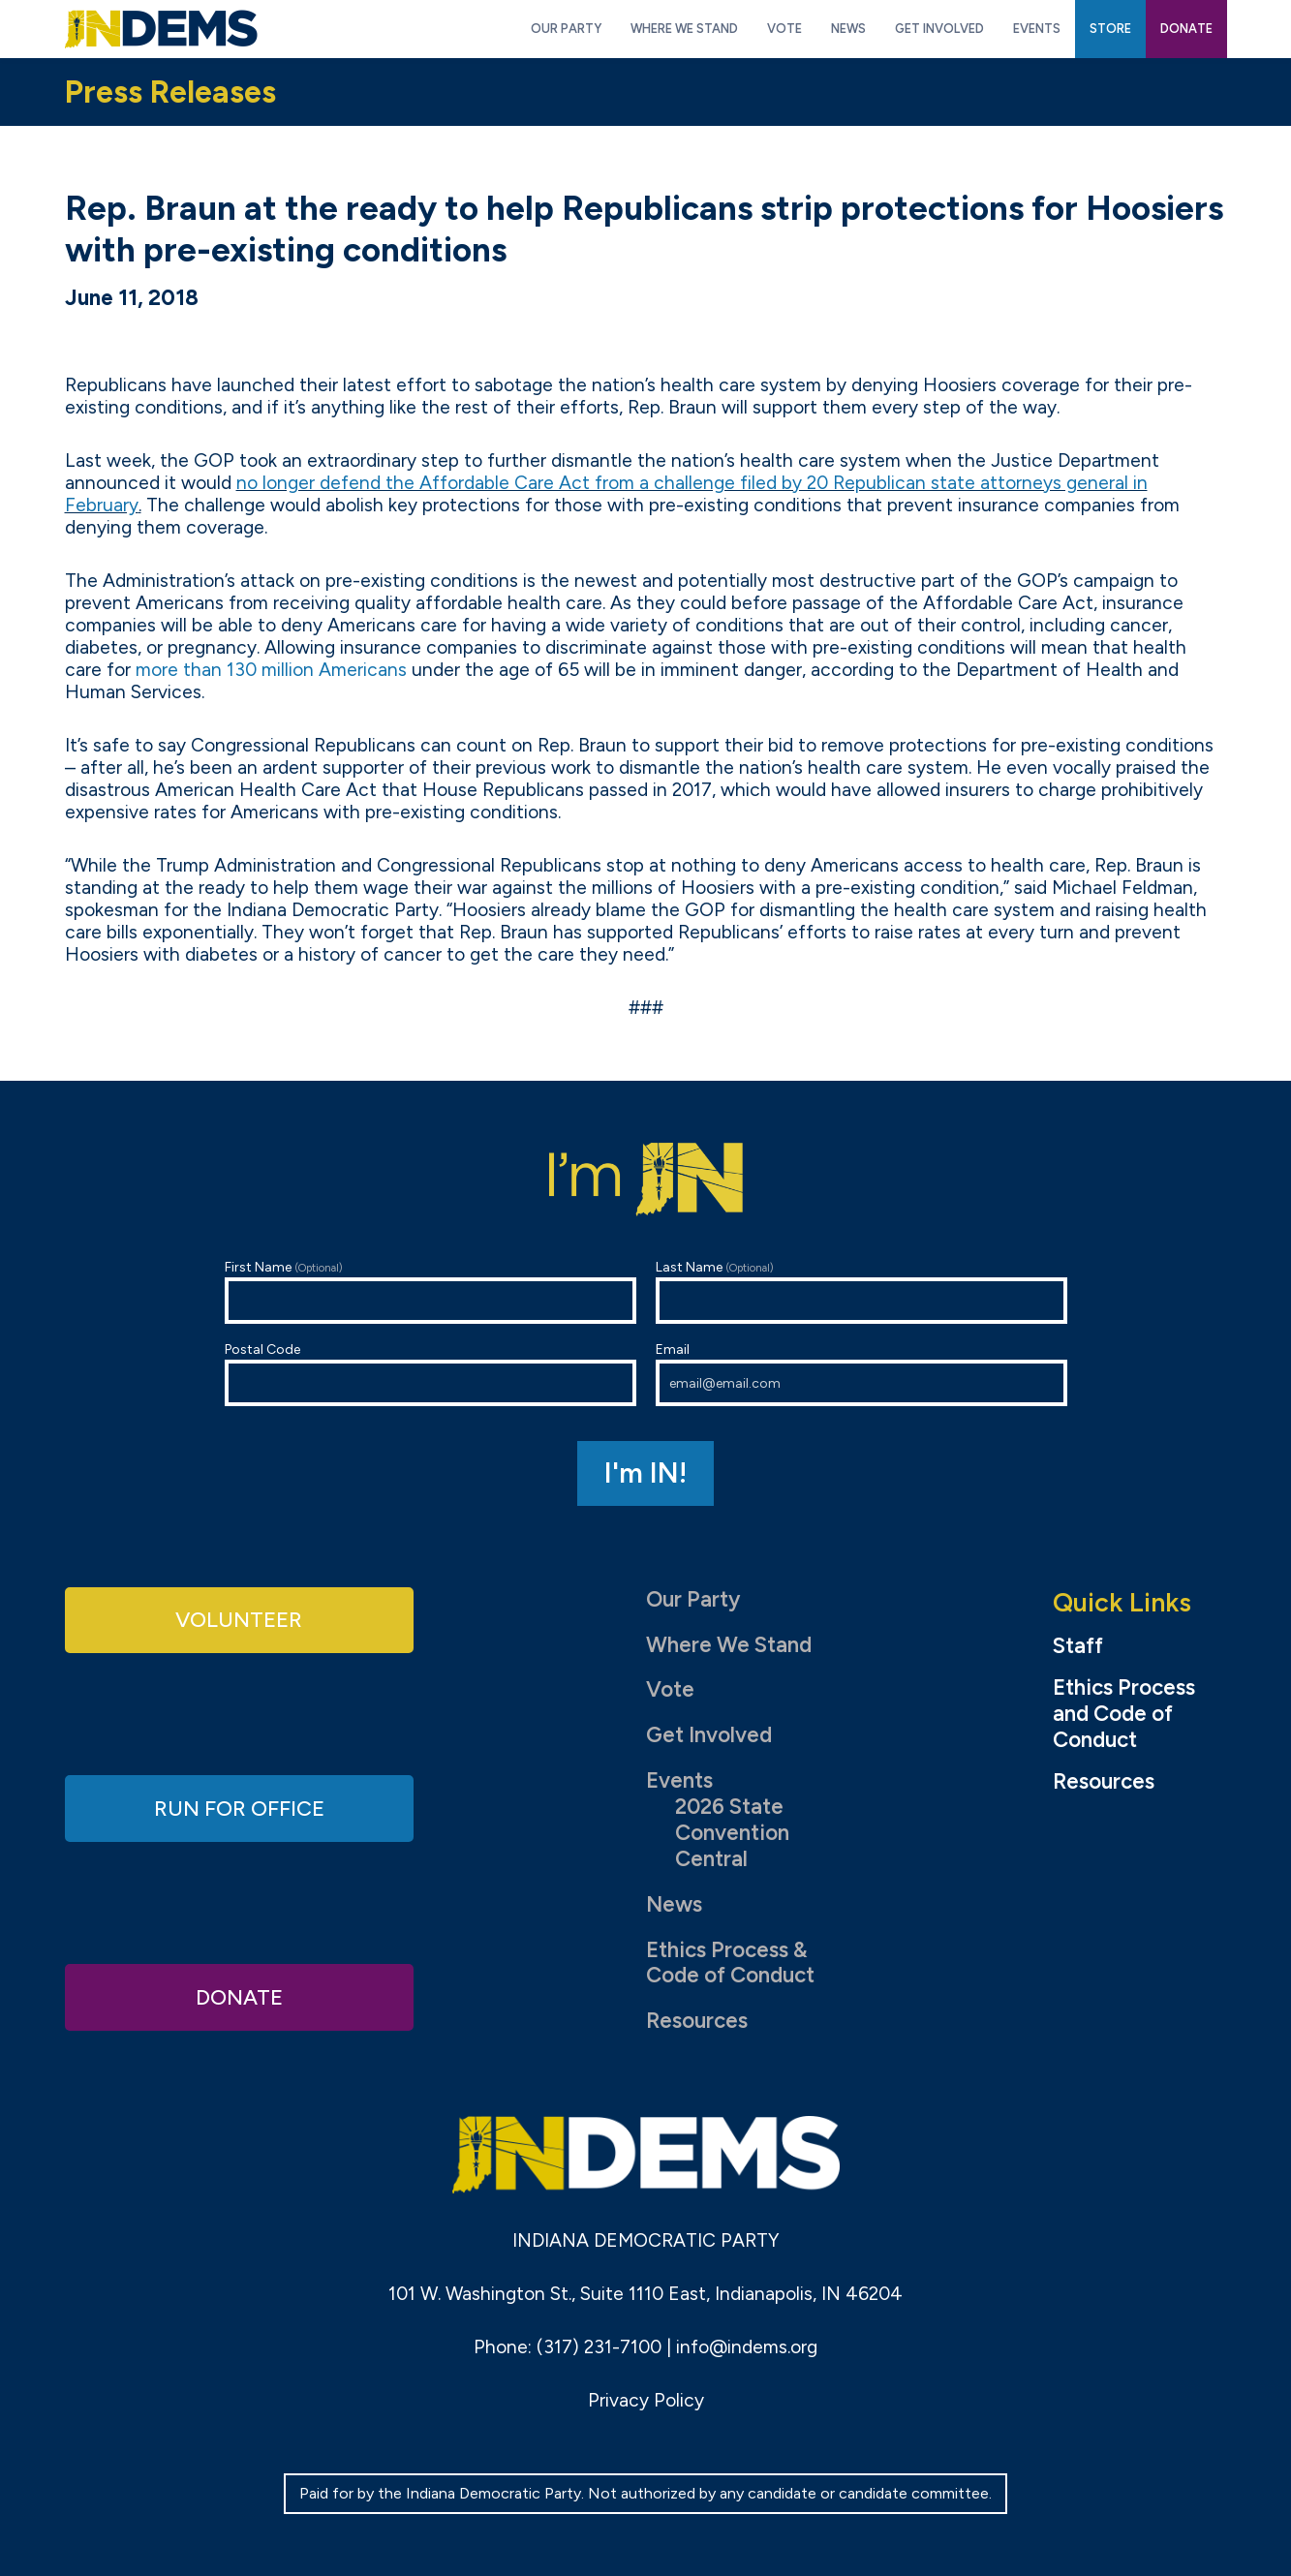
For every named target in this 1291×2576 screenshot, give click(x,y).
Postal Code (430, 1373)
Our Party (693, 1599)
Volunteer (239, 1620)
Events (679, 1780)
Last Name (861, 1291)
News (674, 1904)
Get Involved (709, 1735)
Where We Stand (729, 1645)
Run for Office (239, 1807)
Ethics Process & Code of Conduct (730, 1963)
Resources (697, 2021)
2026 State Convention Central (732, 1833)
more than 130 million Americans (271, 670)
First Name (430, 1291)
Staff (1078, 1646)
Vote (670, 1689)
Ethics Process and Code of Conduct (1124, 1714)
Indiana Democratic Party (161, 29)
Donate (239, 1996)
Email (861, 1373)
